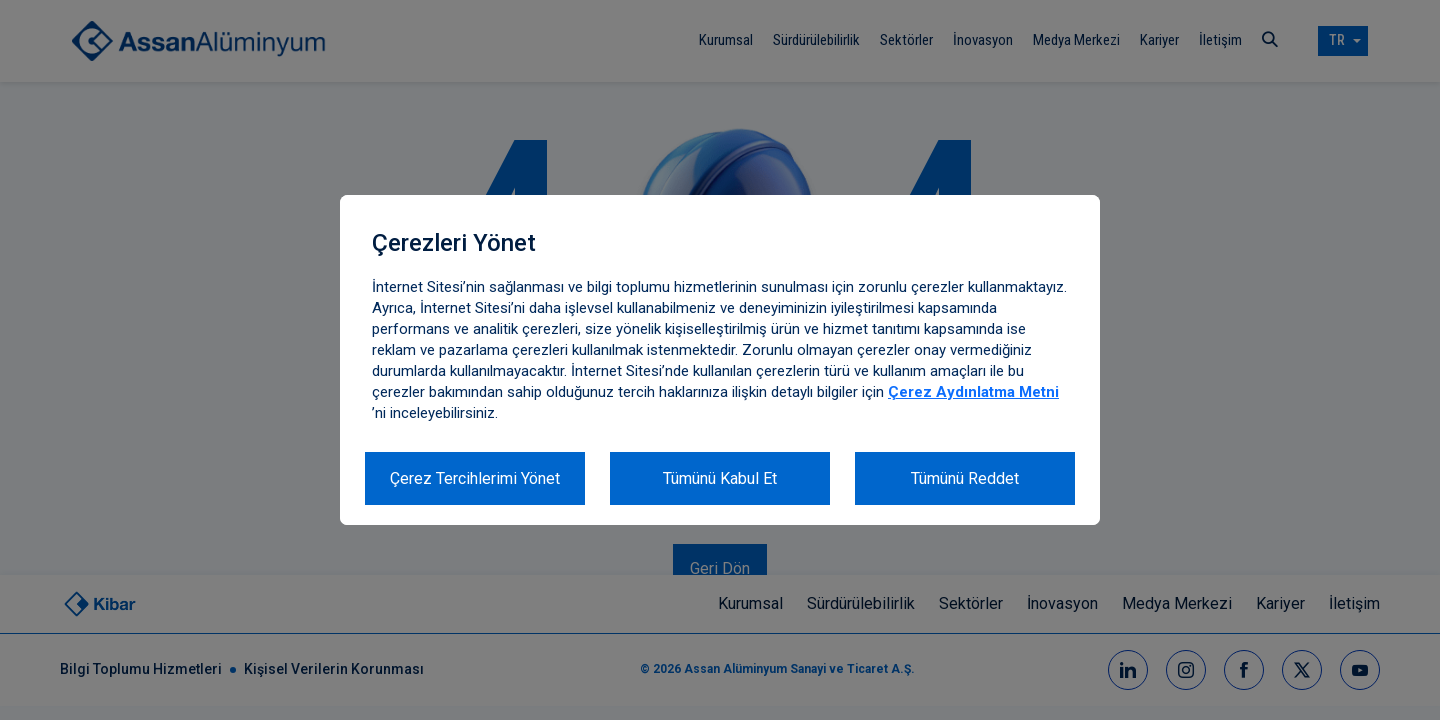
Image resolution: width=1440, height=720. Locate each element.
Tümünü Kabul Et (720, 478)
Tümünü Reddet (965, 478)
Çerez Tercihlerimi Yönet (475, 478)
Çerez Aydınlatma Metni (973, 392)
